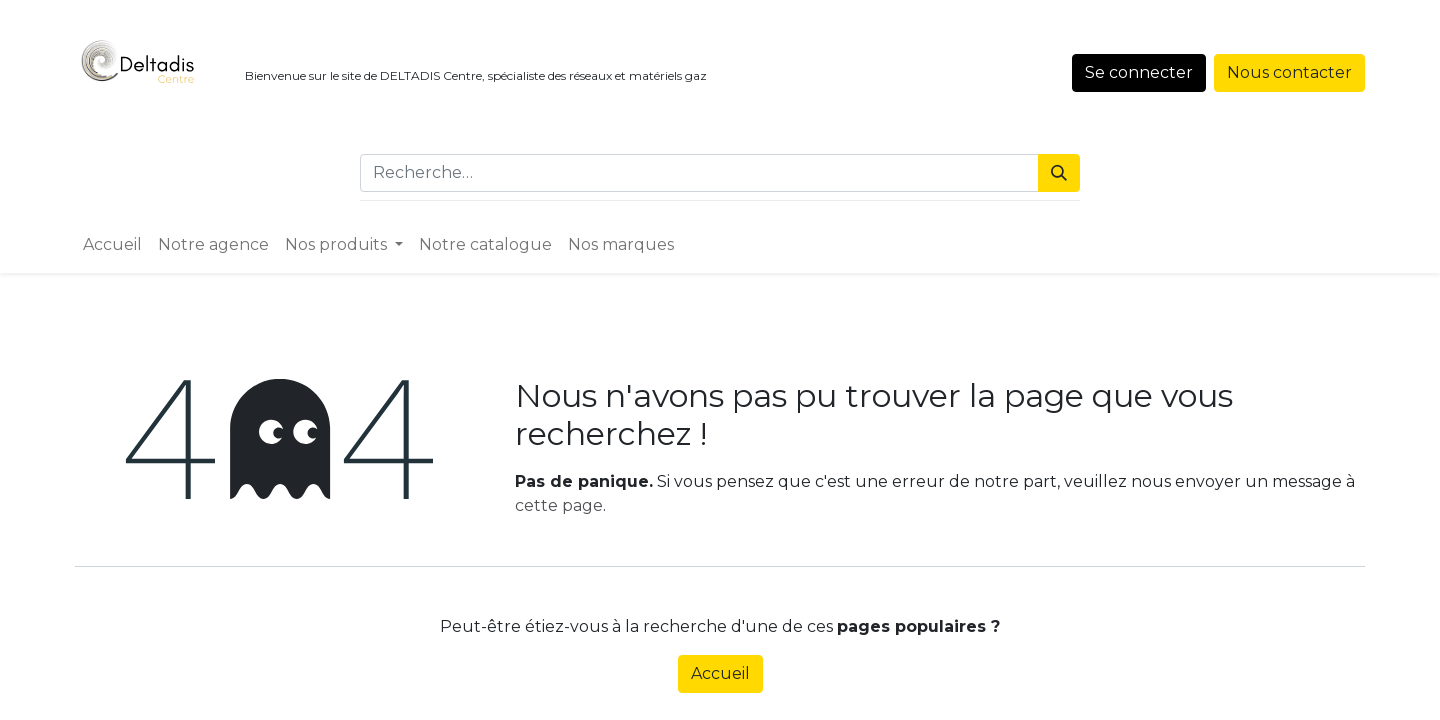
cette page (559, 505)
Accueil (720, 673)
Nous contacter (1289, 72)
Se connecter (1139, 72)
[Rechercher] (1059, 173)
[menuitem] (112, 245)
